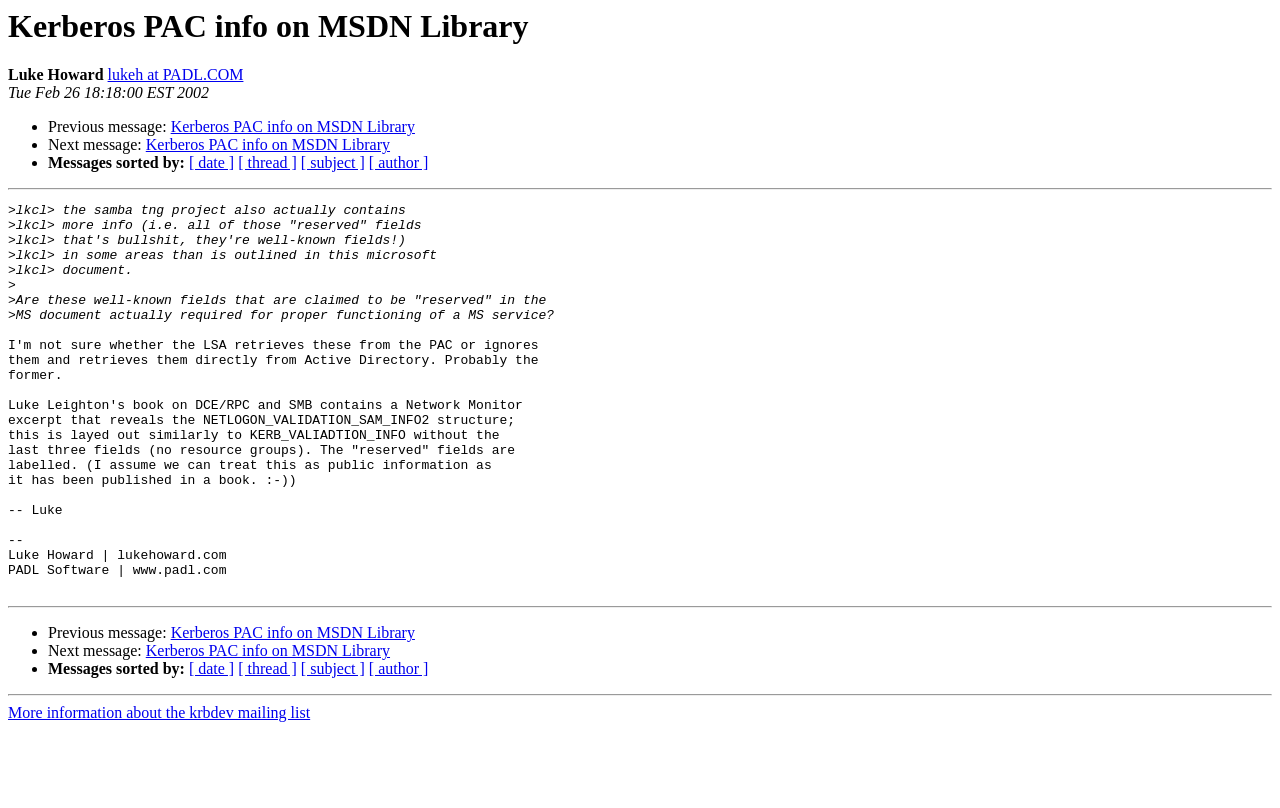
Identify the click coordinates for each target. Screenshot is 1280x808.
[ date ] (211, 162)
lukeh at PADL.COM (176, 74)
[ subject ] (333, 162)
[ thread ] (267, 162)
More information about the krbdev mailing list (159, 790)
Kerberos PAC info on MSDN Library (293, 126)
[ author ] (399, 162)
